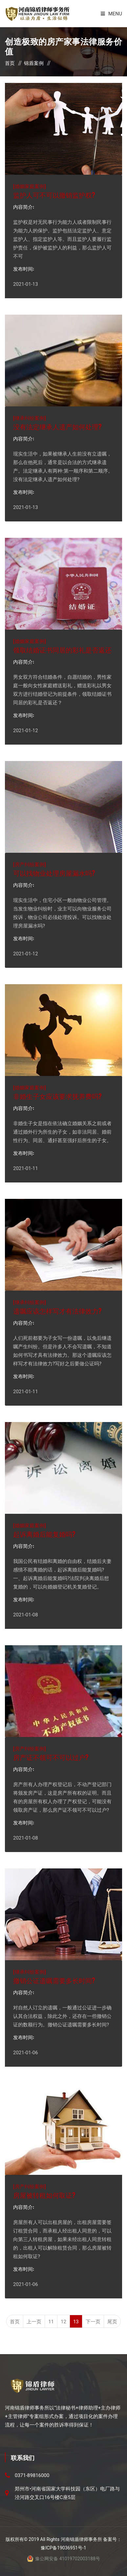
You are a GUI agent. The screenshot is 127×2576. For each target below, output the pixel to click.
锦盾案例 (34, 63)
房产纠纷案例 (29, 864)
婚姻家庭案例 (29, 185)
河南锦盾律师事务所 (81, 2539)
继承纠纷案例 (29, 417)
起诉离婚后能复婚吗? (44, 1534)
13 (76, 2322)
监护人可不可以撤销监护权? (54, 195)
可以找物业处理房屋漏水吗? (54, 873)
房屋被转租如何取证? (44, 2195)
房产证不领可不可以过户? (51, 1757)
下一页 (93, 2322)
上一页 (34, 2322)
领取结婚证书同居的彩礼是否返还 (62, 649)
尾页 (112, 2322)
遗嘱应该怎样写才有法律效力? (57, 1311)
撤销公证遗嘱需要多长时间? (54, 1980)
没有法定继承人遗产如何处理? (57, 426)
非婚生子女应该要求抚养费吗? (57, 1096)
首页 (10, 63)
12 (63, 2322)
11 (51, 2322)
